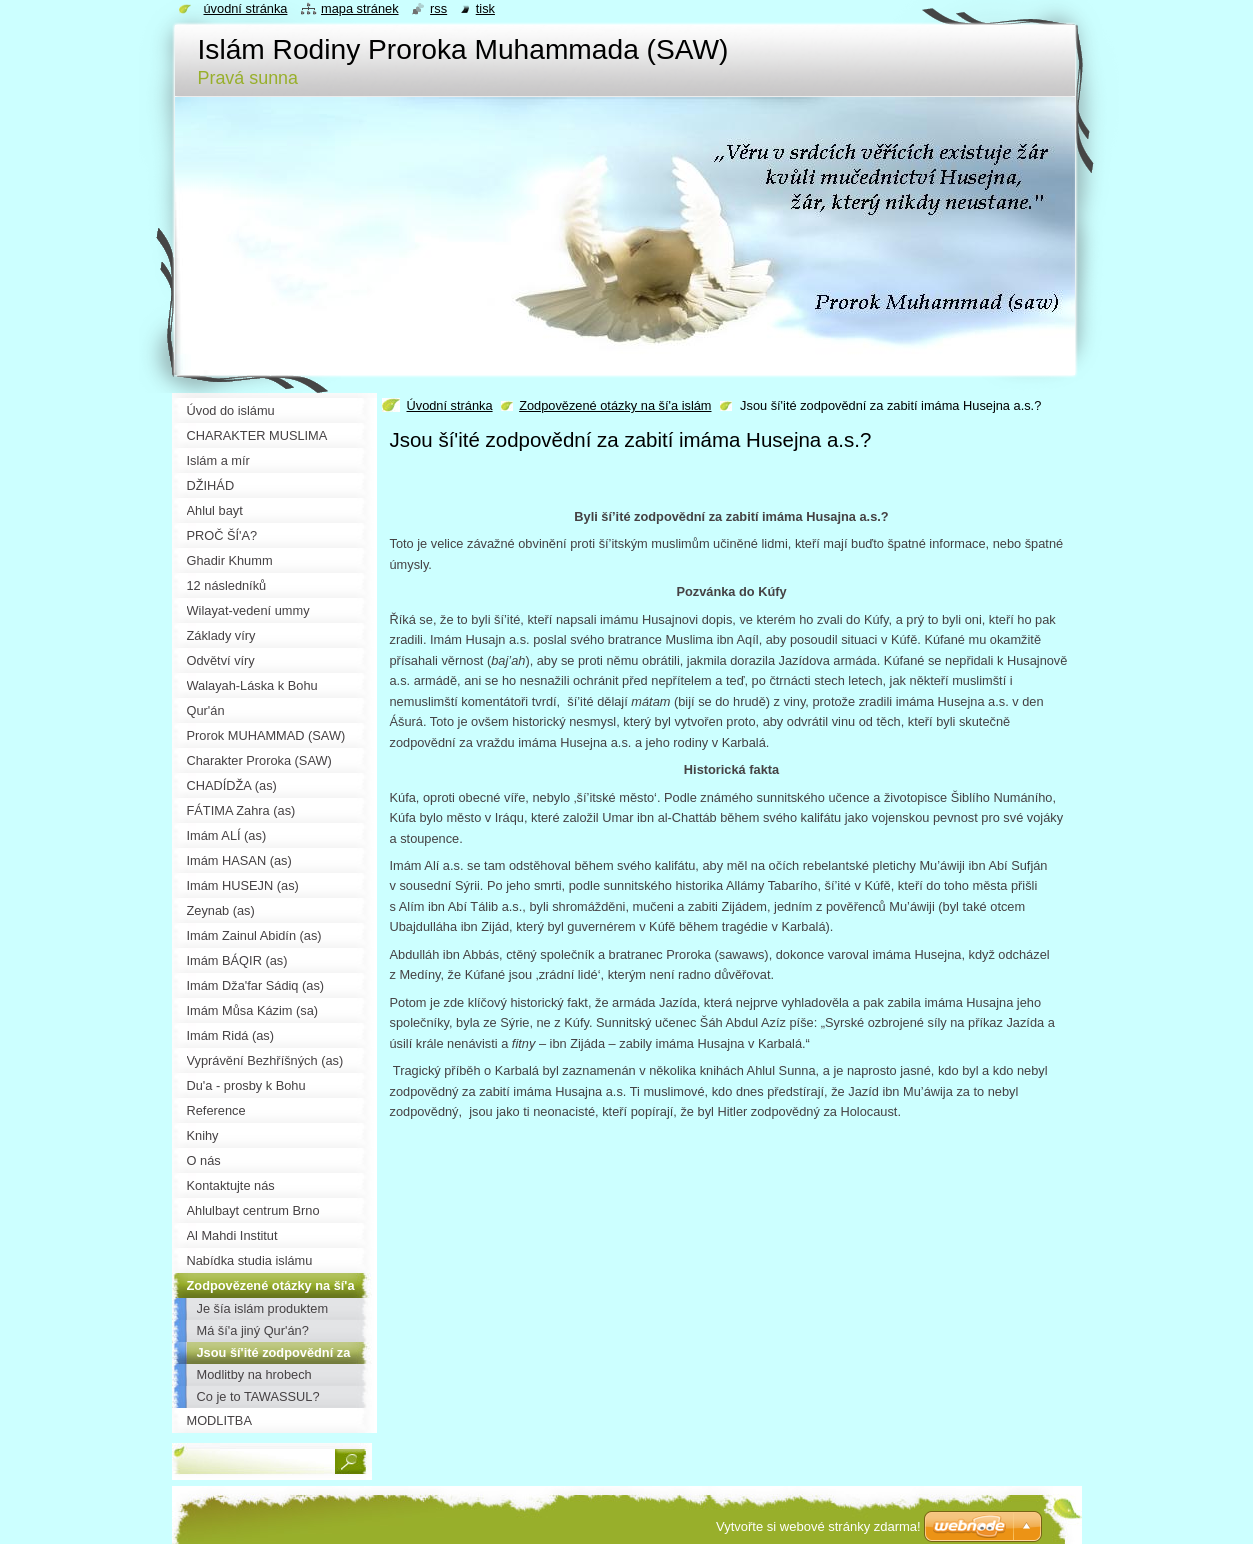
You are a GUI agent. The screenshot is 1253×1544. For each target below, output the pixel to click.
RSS (438, 8)
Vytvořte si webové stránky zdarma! (818, 1526)
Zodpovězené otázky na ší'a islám (615, 405)
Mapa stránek (360, 8)
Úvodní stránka (450, 405)
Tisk (485, 8)
